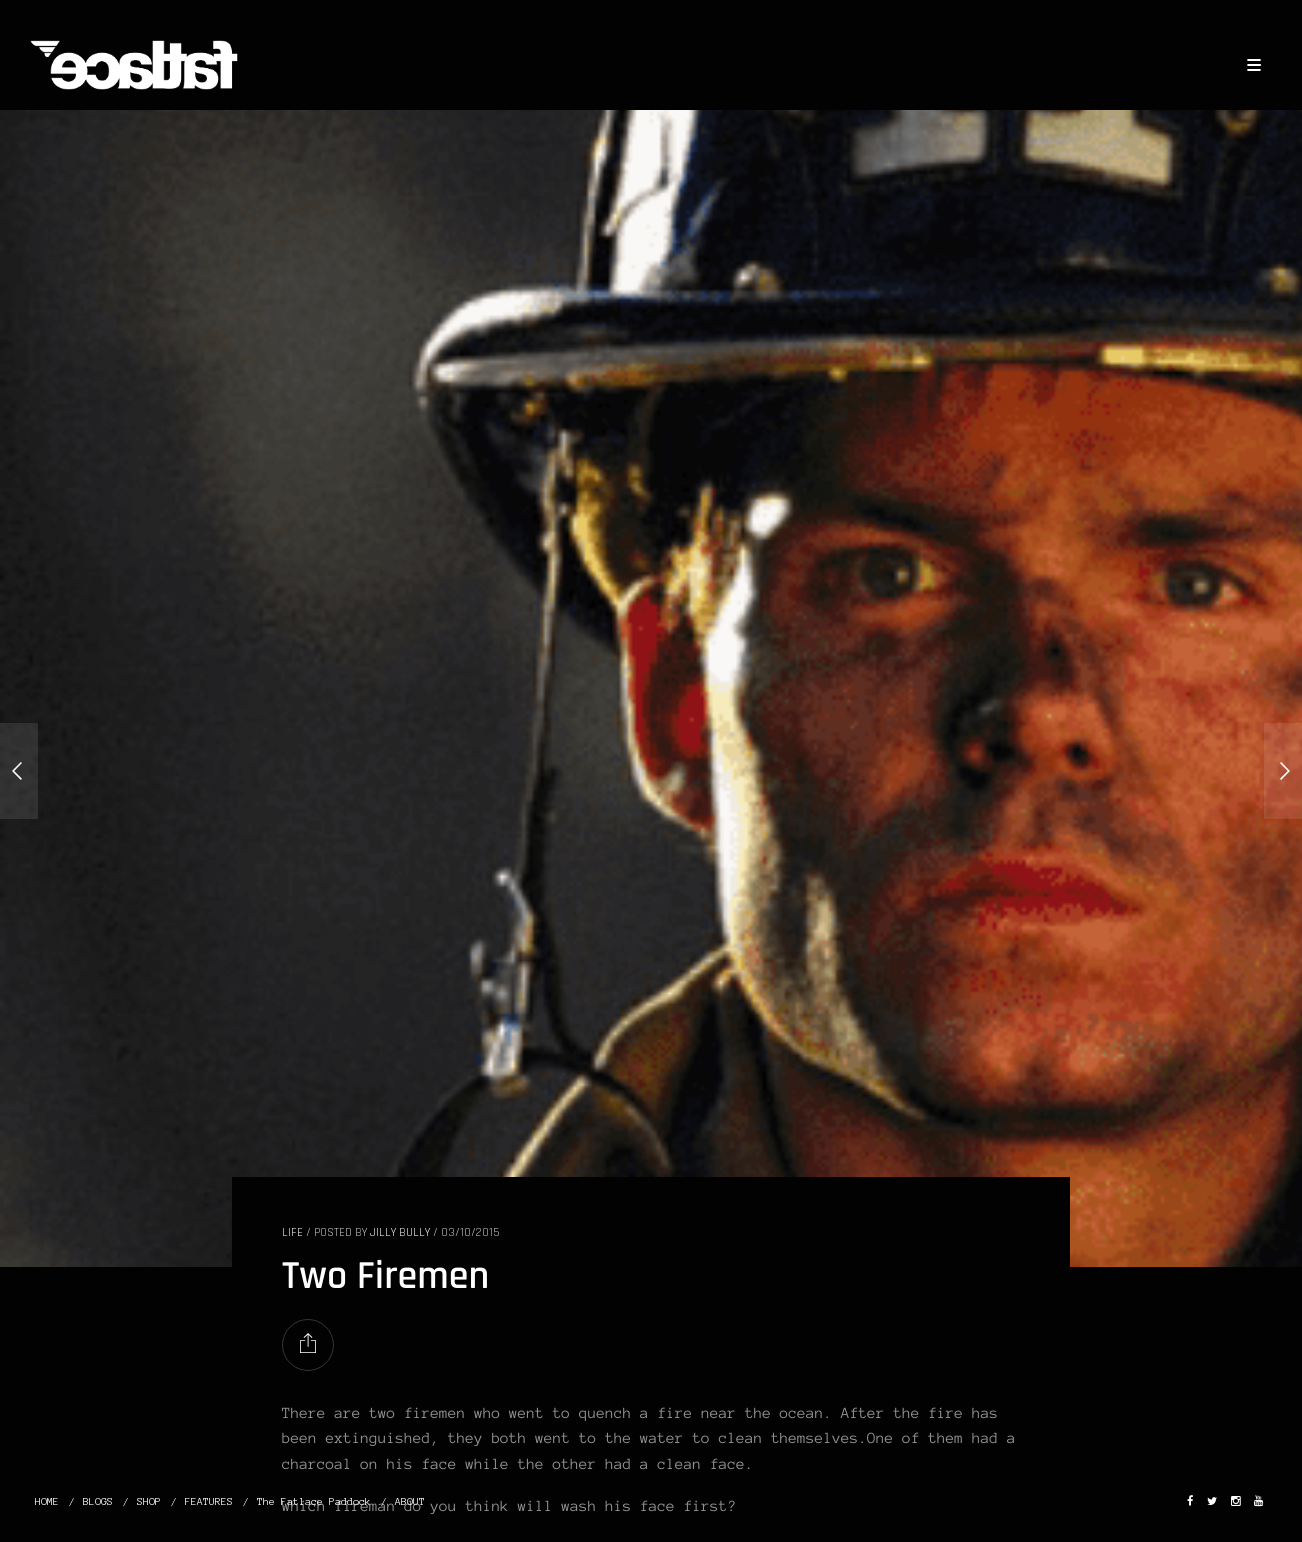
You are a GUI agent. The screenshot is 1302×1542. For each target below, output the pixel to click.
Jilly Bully (400, 1232)
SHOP (149, 1501)
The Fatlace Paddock (314, 1501)
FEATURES (209, 1501)
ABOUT (410, 1501)
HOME (47, 1501)
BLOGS (98, 1501)
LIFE (292, 1232)
